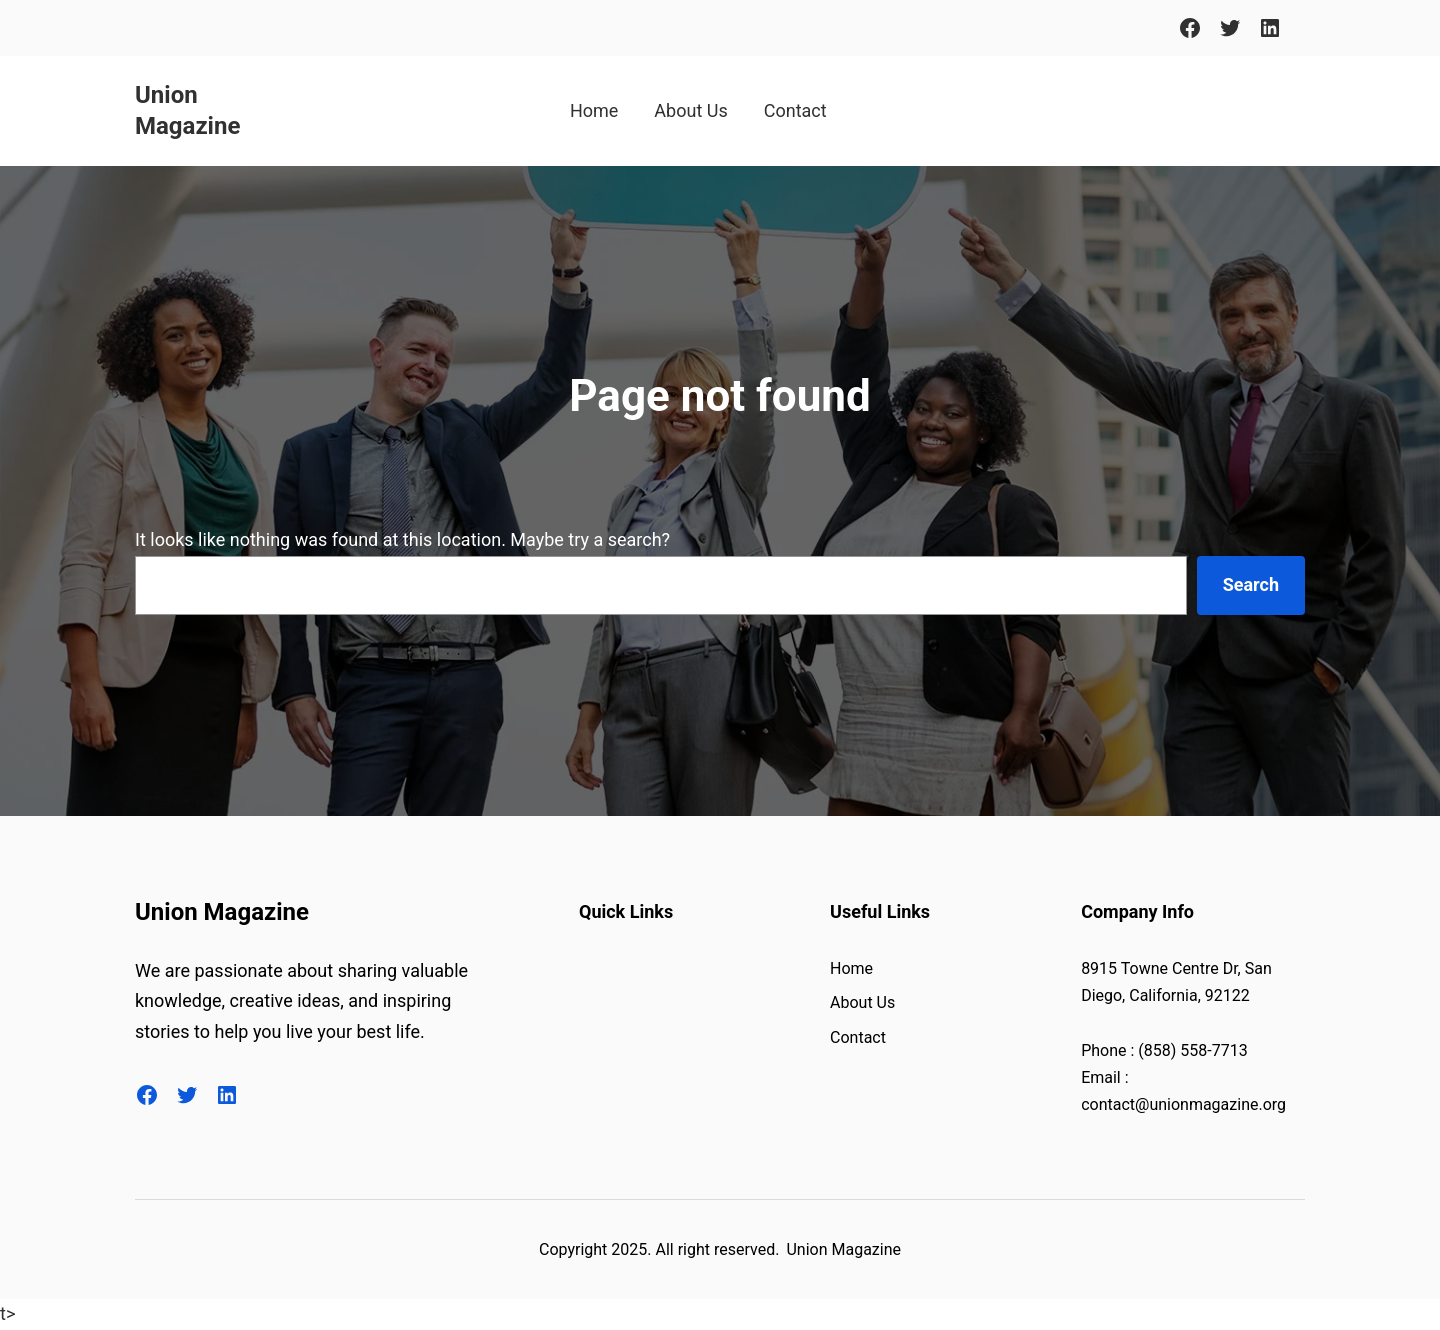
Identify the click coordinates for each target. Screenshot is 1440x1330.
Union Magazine (222, 912)
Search (1251, 584)
